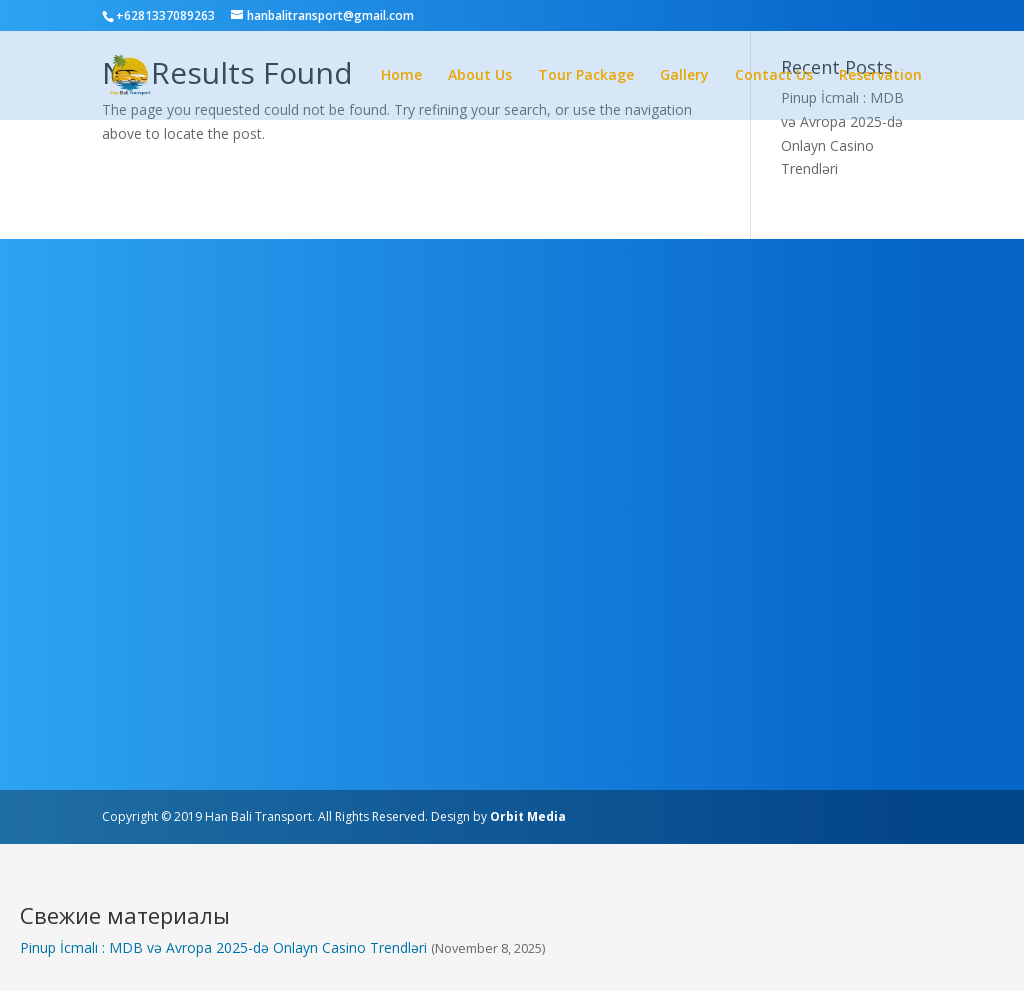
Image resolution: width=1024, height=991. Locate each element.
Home (401, 76)
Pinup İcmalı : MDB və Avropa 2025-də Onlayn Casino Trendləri (223, 947)
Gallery (684, 76)
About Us (480, 76)
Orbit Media (528, 816)
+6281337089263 (165, 15)
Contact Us (774, 76)
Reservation (880, 76)
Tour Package (586, 76)
